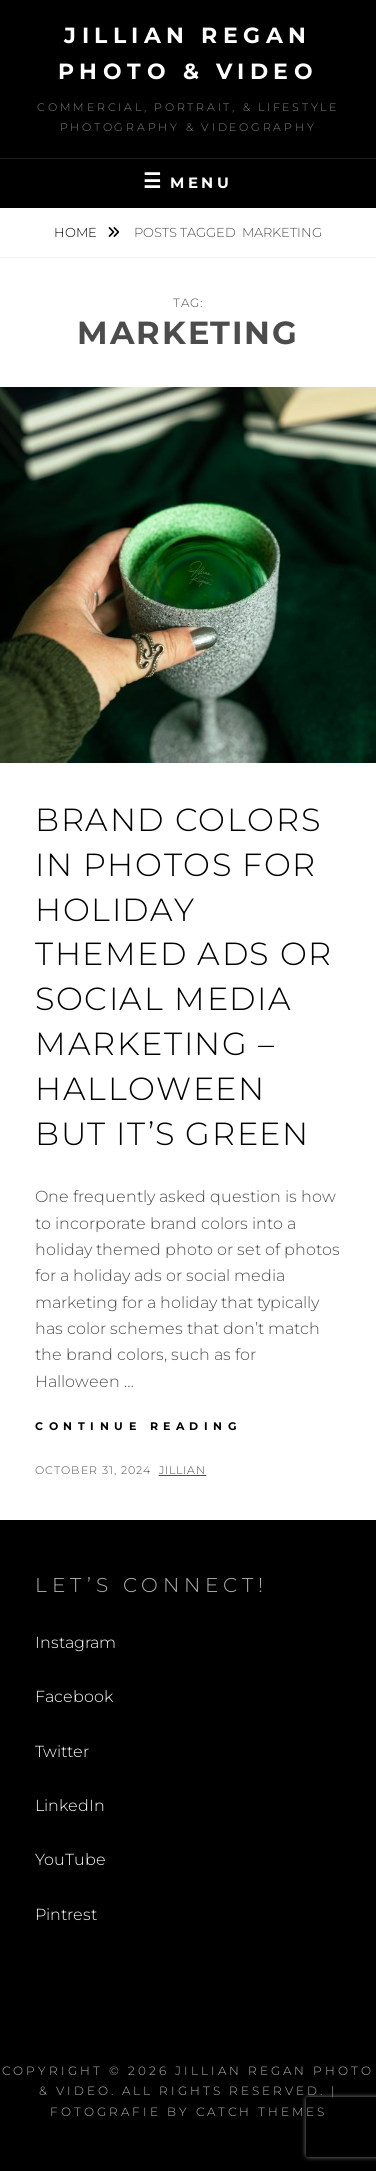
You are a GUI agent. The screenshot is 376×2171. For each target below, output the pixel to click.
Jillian (183, 1470)
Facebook (74, 1696)
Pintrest (66, 1914)
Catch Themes (261, 2111)
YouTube (70, 1859)
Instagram (75, 1642)
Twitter (62, 1751)
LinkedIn (70, 1805)
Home (77, 232)
